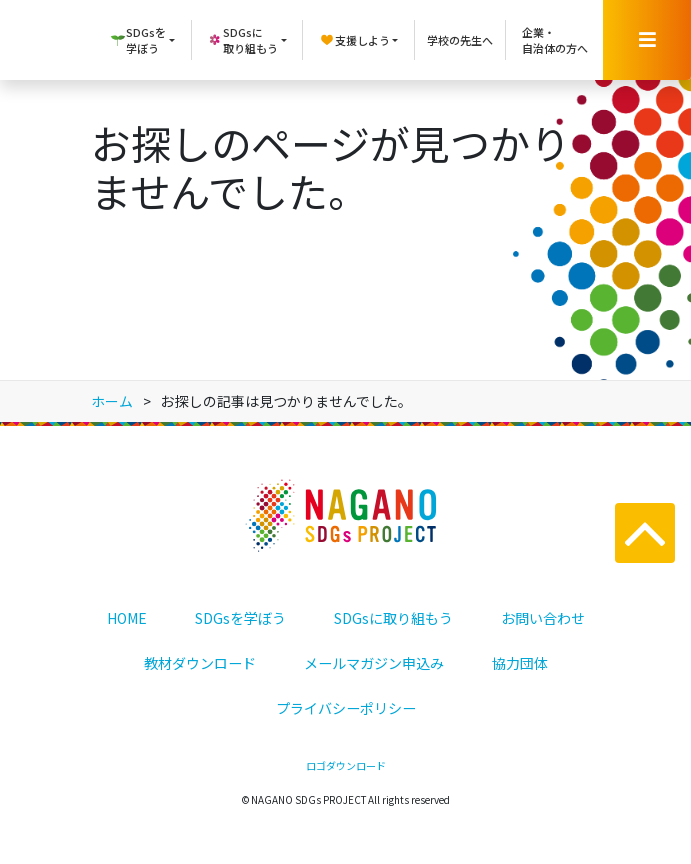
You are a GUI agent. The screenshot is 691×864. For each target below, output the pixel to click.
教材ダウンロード (200, 663)
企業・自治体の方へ (555, 40)
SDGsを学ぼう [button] (138, 40)
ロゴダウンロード (346, 765)
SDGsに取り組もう (393, 618)
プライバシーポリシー (346, 708)
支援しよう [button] (354, 40)
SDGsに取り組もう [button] (242, 40)
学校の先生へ (460, 40)
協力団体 (520, 663)
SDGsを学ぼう (240, 618)
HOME (127, 618)
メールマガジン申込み (374, 663)
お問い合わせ (543, 618)
